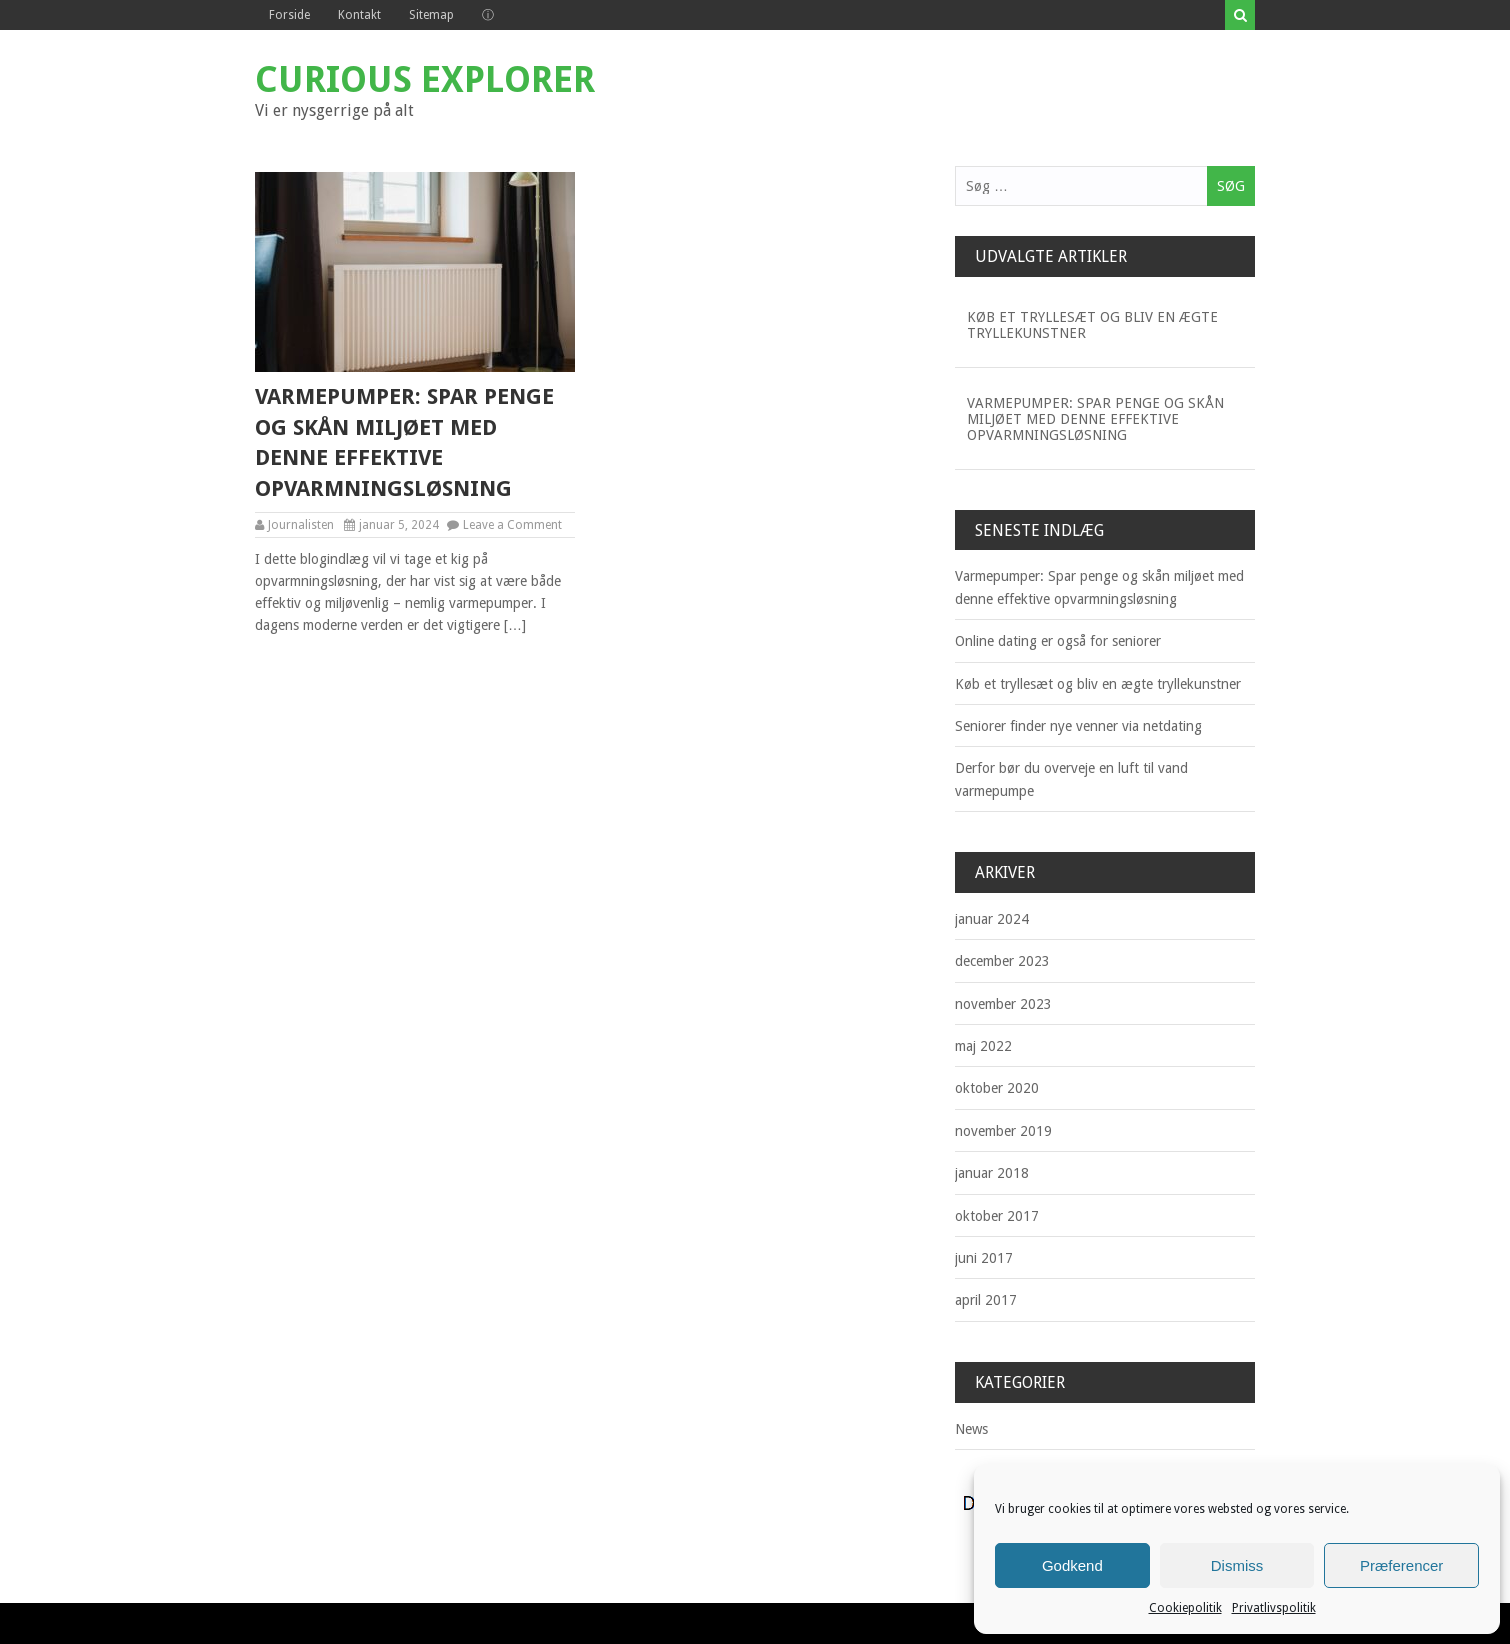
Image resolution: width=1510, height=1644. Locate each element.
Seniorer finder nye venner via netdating (1078, 726)
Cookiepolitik (1185, 1608)
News (971, 1429)
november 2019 (1003, 1131)
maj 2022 (983, 1046)
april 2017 (986, 1300)
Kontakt (359, 15)
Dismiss (1237, 1565)
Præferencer (1401, 1565)
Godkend (1072, 1565)
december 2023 (1002, 961)
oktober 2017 (997, 1216)
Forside (289, 15)
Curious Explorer (425, 79)
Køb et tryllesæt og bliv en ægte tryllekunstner (1092, 325)
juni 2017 (984, 1258)
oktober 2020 (997, 1088)
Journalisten (301, 525)
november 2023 (1003, 1004)
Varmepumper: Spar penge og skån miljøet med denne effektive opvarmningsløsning (404, 442)
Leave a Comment (512, 525)
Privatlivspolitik (1274, 1608)
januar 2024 (992, 919)
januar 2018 (992, 1173)
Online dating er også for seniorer (1058, 641)
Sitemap (431, 15)
